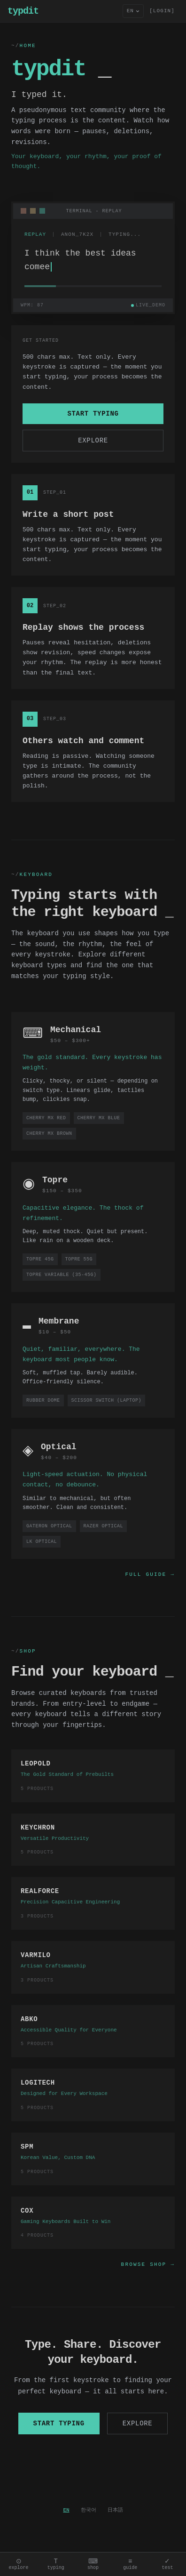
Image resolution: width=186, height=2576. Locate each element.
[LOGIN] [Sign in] (162, 10)
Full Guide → (150, 1574)
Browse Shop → (148, 2264)
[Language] (133, 11)
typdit (23, 11)
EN (66, 2509)
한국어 (88, 2509)
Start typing (92, 413)
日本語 (115, 2509)
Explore (93, 440)
